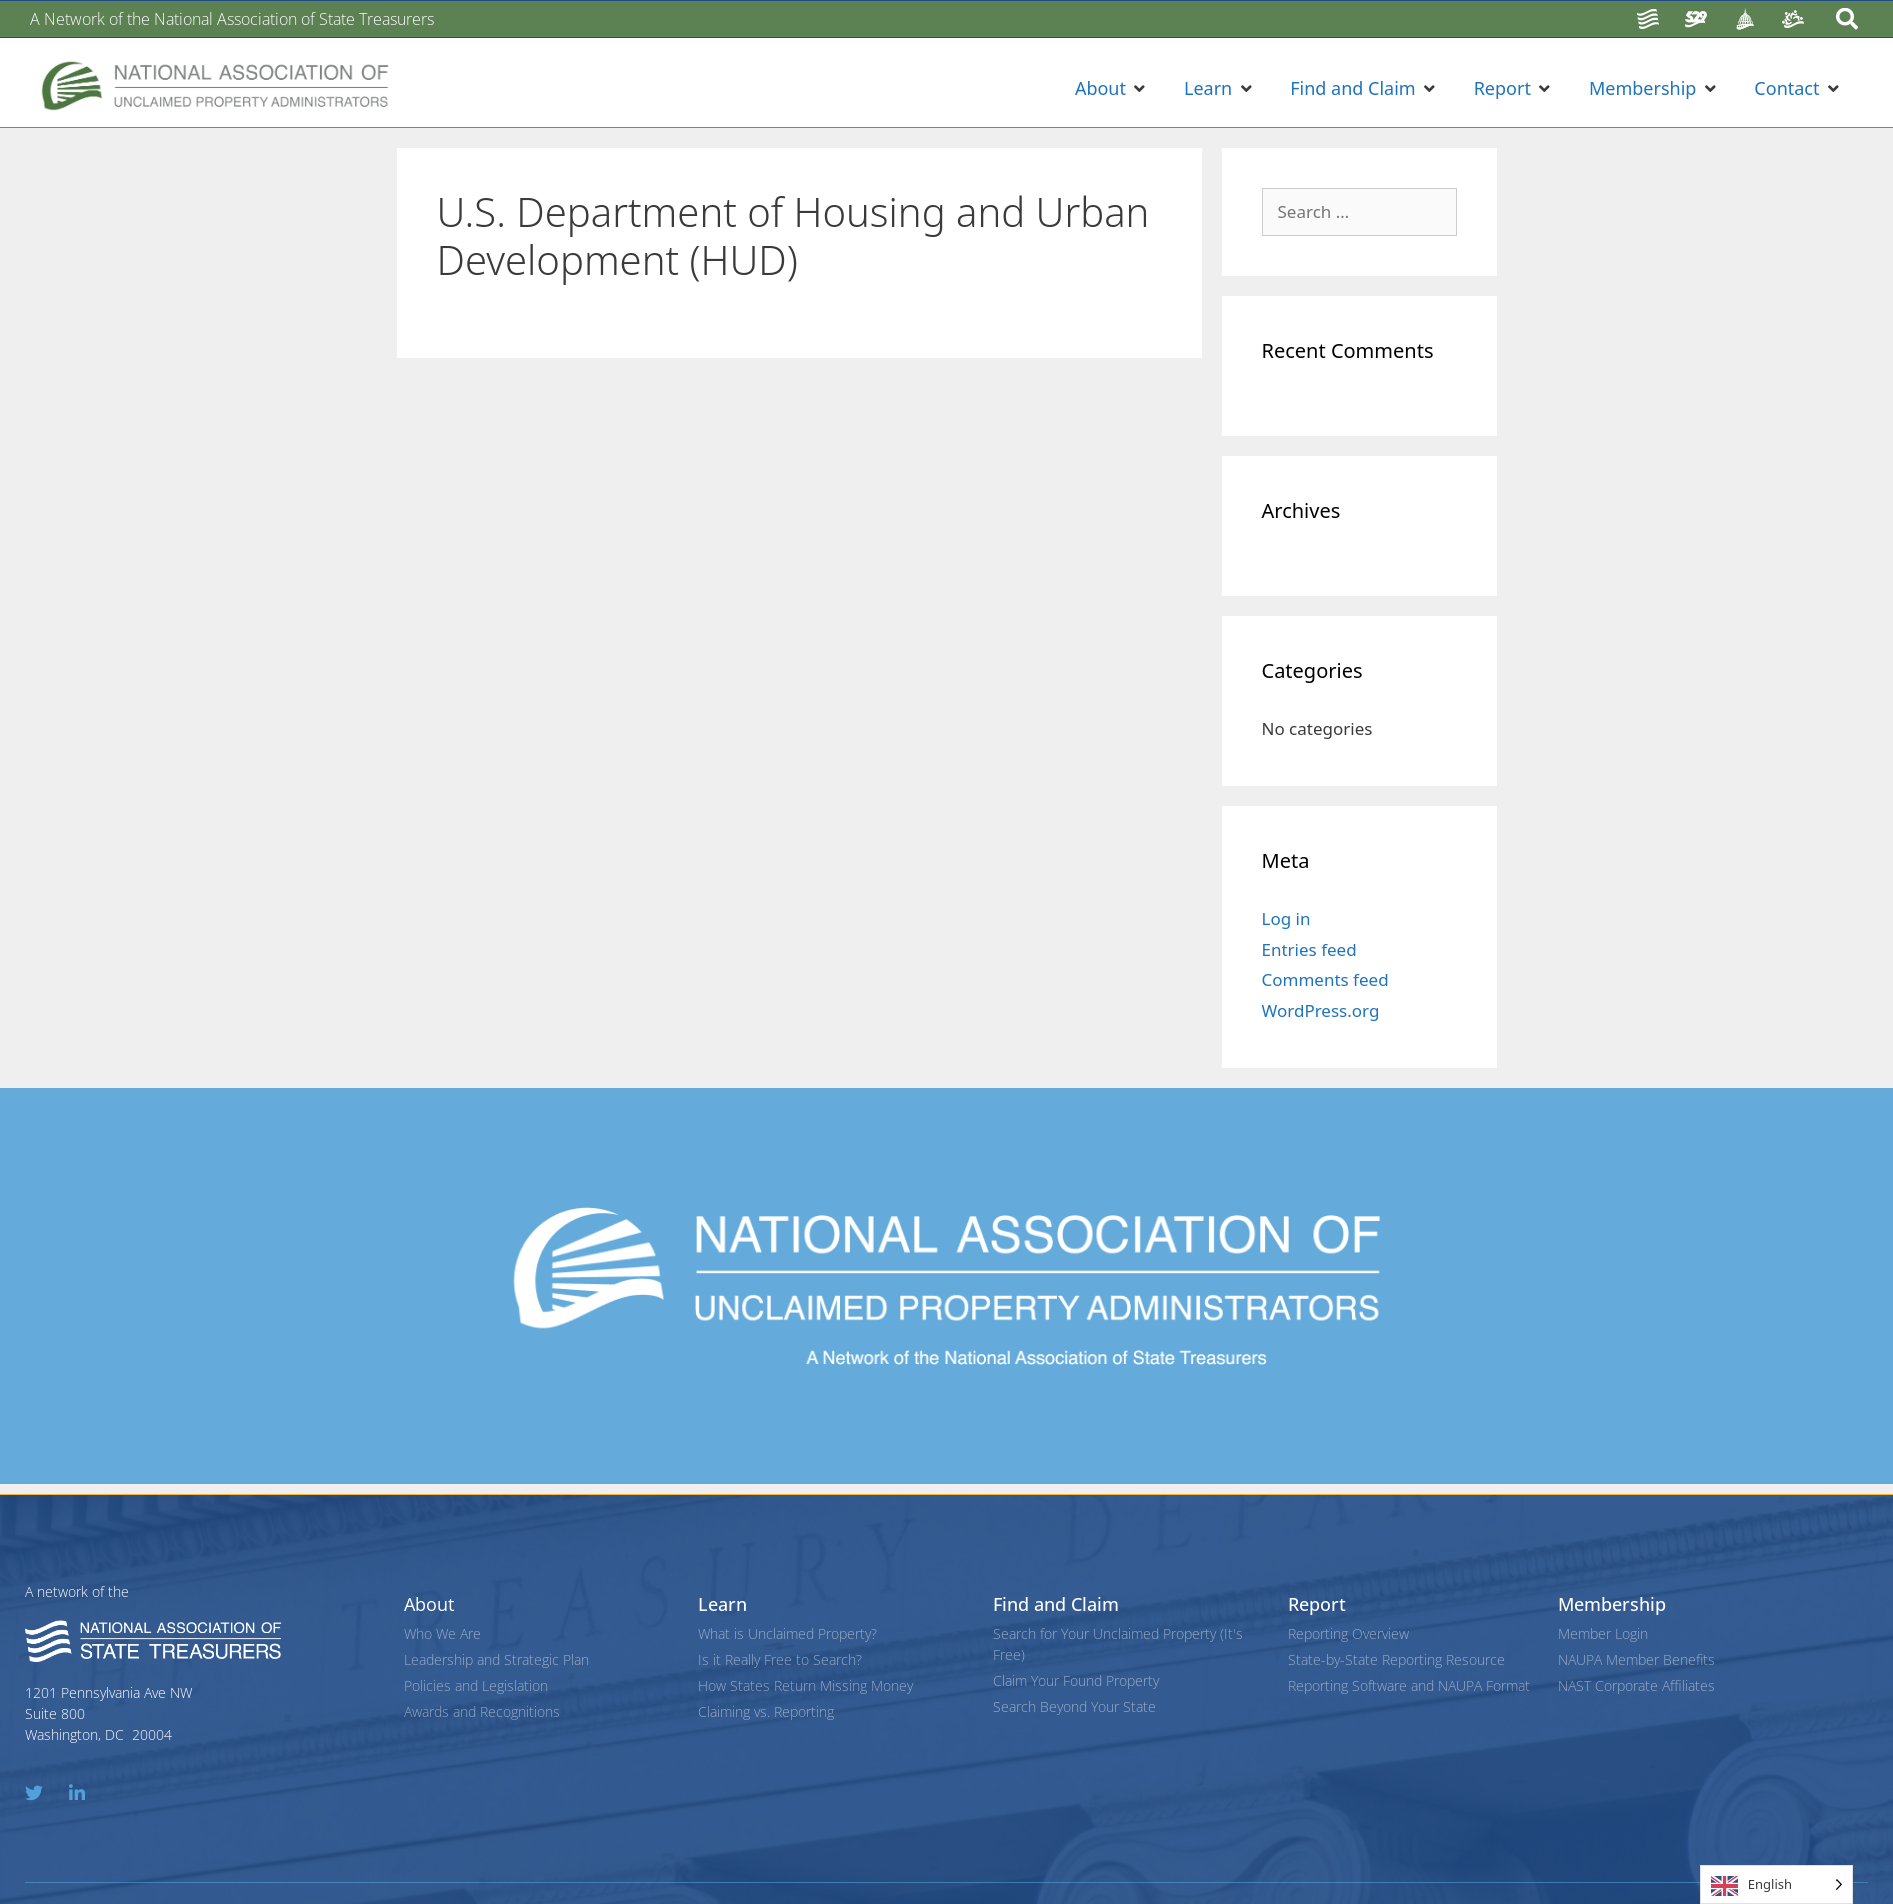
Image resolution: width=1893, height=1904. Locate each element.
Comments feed (1325, 979)
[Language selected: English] (1776, 1884)
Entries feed (1309, 949)
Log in (1286, 918)
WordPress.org (1321, 1010)
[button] (1112, 88)
